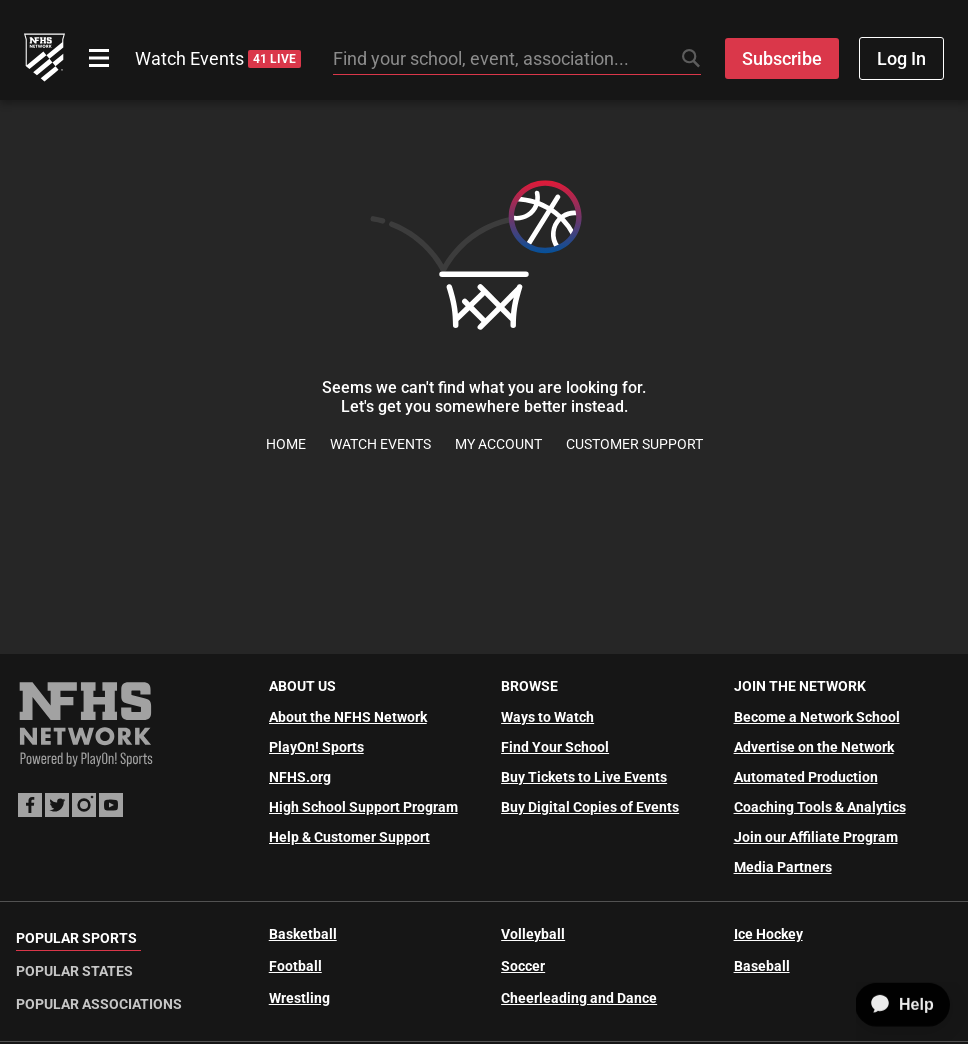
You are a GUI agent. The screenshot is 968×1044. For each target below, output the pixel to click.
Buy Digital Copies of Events (590, 807)
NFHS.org (300, 777)
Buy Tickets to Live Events (584, 777)
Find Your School (555, 747)
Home (286, 444)
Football (295, 966)
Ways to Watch (547, 717)
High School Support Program (363, 807)
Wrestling (299, 998)
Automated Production (806, 777)
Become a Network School (817, 717)
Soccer (523, 966)
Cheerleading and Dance (579, 998)
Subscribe (782, 58)
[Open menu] (99, 58)
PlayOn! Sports (316, 747)
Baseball (762, 966)
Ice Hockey (768, 934)
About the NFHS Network (348, 717)
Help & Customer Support (349, 837)
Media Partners (783, 867)
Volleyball (533, 934)
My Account (498, 444)
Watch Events (218, 58)
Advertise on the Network (814, 747)
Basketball (303, 934)
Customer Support (634, 444)
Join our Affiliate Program (816, 837)
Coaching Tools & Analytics (820, 807)
